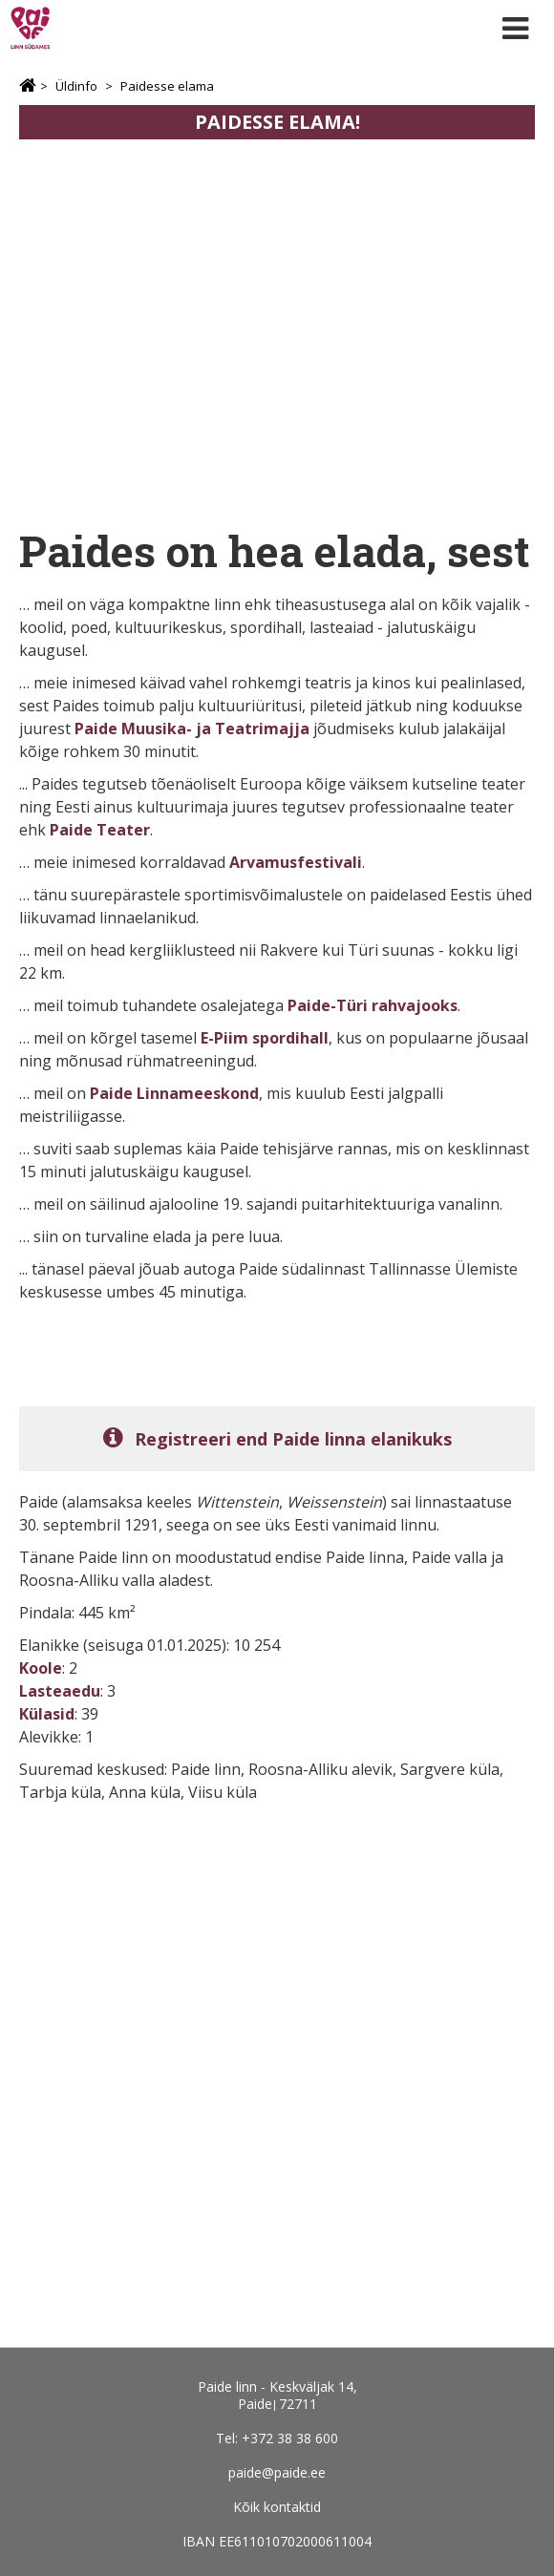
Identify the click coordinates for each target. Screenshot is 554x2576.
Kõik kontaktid (277, 2507)
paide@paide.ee (277, 2472)
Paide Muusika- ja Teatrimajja (192, 728)
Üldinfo (76, 86)
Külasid (47, 1713)
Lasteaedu (59, 1690)
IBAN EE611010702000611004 (277, 2541)
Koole (40, 1668)
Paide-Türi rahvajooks (373, 1005)
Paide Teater (100, 829)
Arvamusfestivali (295, 862)
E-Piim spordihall (265, 1037)
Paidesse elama (167, 86)
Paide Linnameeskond (174, 1093)
